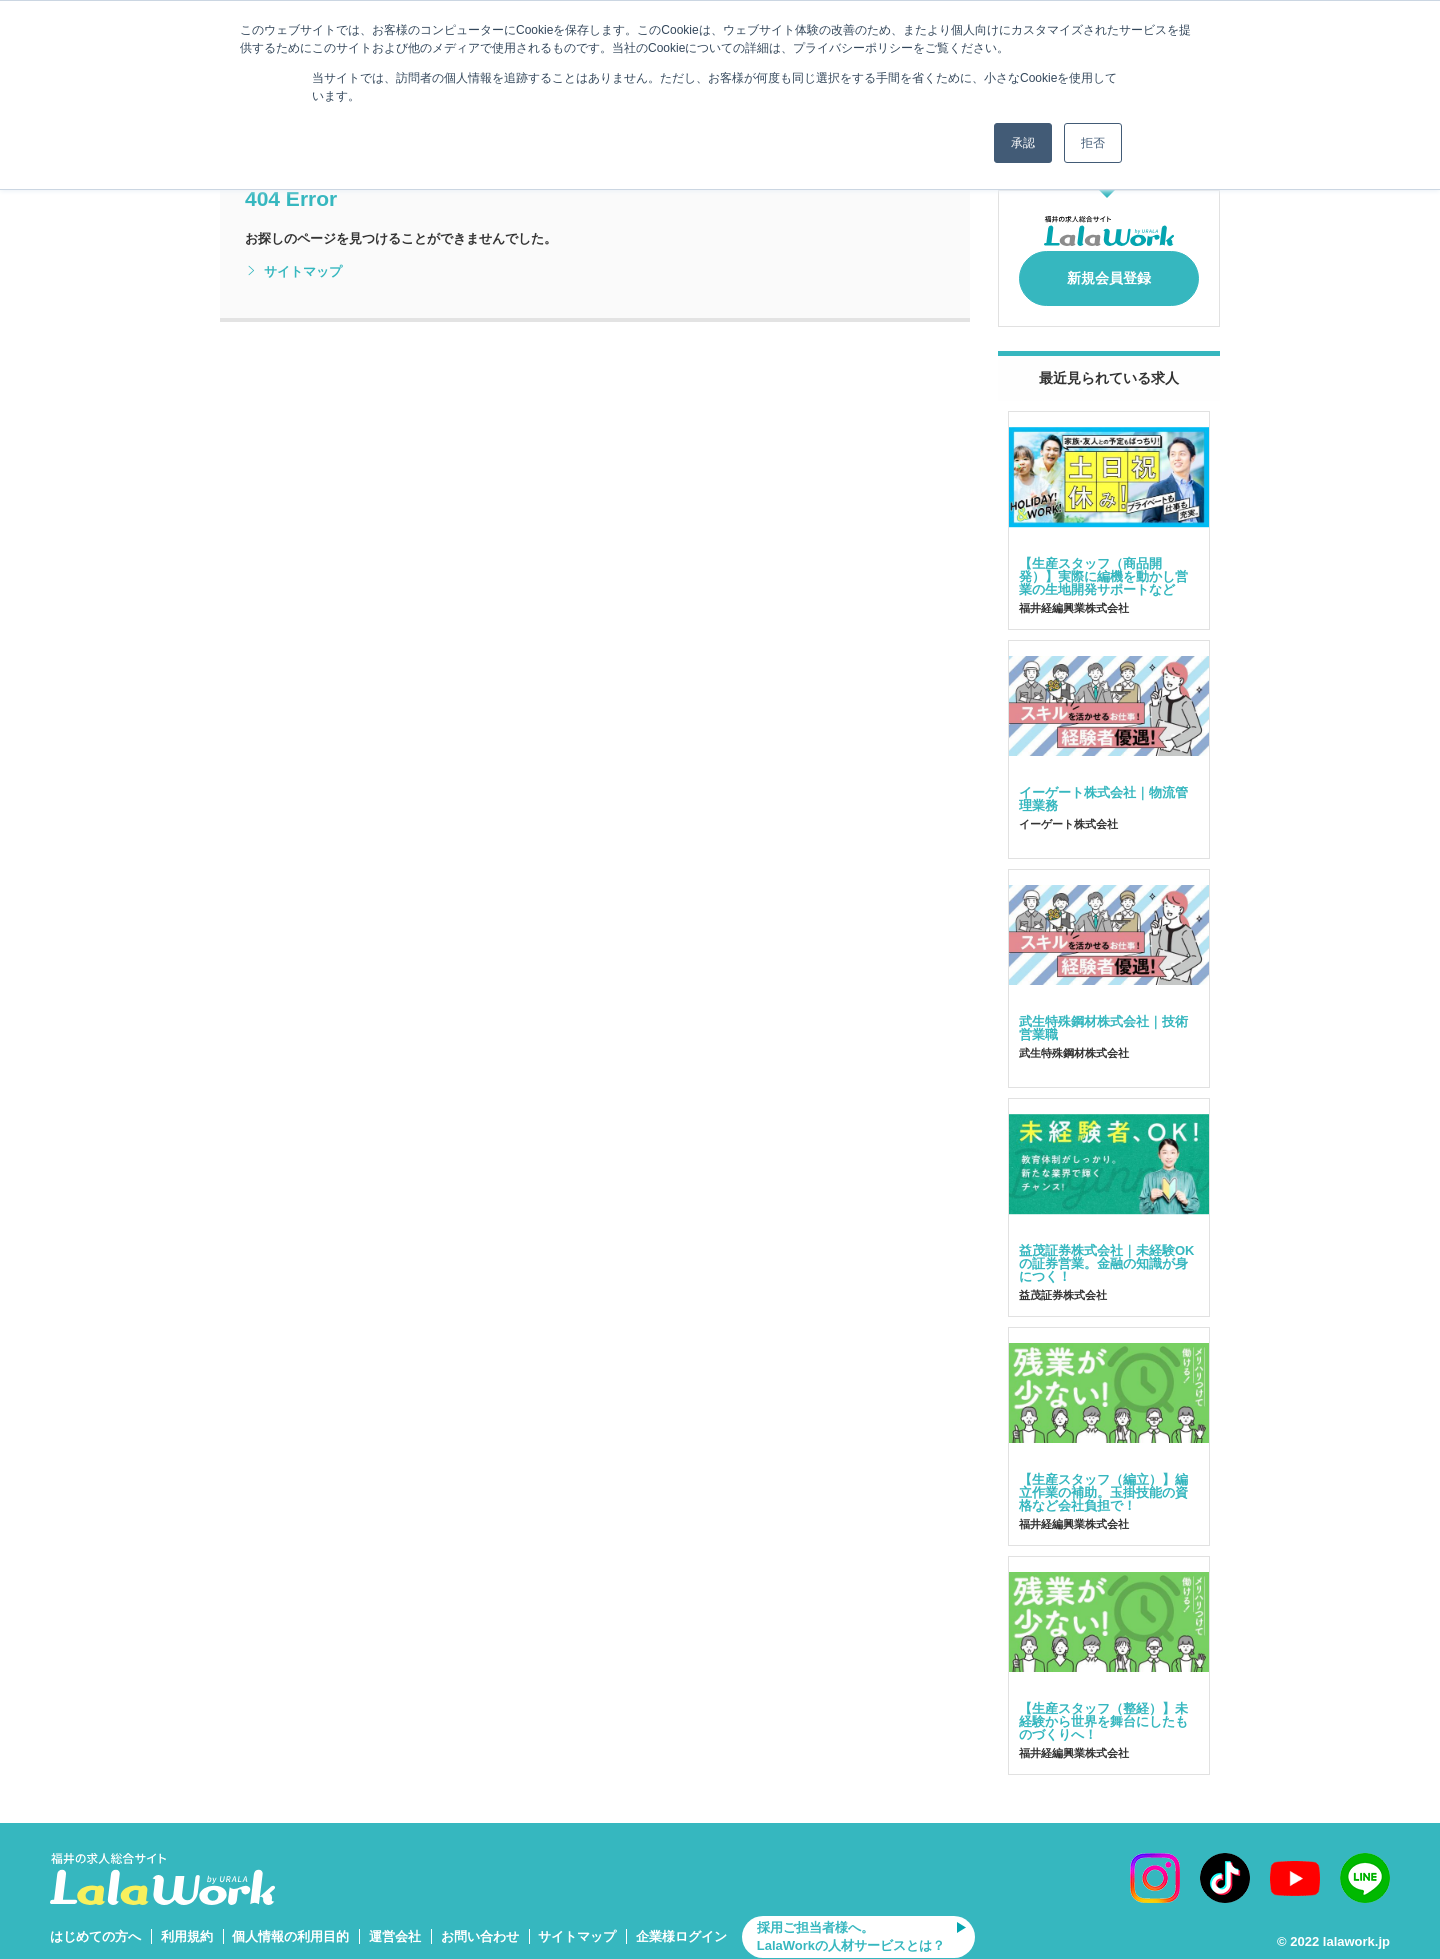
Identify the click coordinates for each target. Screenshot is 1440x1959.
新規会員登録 (1109, 272)
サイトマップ (293, 272)
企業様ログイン (681, 1925)
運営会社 (395, 1925)
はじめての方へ (95, 1925)
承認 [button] (1023, 143)
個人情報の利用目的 (290, 1925)
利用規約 (187, 1925)
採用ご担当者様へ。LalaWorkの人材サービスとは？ (851, 1925)
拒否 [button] (1093, 143)
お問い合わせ (480, 1925)
